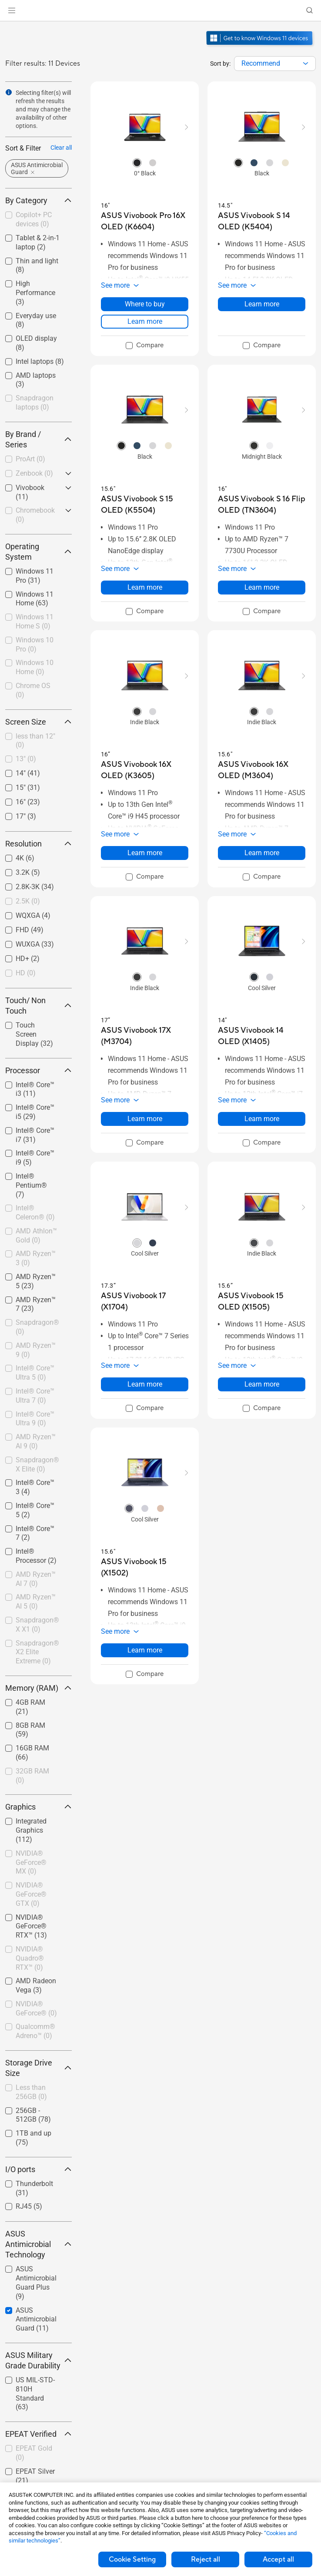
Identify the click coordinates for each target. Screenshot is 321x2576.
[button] (12, 10)
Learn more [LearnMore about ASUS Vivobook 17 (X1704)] (144, 1384)
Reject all (205, 2559)
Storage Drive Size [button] (38, 2068)
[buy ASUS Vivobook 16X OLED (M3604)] (261, 770)
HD (26, 973)
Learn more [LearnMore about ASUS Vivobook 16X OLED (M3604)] (261, 853)
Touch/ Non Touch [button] (38, 1005)
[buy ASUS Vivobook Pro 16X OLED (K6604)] (144, 221)
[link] (160, 10)
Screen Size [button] (38, 721)
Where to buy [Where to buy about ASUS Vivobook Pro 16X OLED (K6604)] (145, 304)
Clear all (61, 147)
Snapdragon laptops (35, 402)
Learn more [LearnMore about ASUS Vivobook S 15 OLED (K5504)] (144, 587)
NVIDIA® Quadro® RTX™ (30, 1958)
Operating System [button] (38, 551)
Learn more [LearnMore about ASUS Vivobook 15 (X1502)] (144, 1650)
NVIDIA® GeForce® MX (31, 1862)
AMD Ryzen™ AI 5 (36, 1601)
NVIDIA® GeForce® (36, 2008)
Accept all (278, 2559)
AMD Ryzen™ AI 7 (36, 1579)
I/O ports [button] (38, 2169)
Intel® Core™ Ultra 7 (35, 1395)
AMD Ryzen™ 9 (36, 1350)
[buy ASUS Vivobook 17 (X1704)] (144, 1301)
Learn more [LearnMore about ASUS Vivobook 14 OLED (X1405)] (261, 1119)
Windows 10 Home (35, 667)
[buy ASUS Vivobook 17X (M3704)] (144, 1036)
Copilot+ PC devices (34, 219)
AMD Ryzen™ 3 (36, 1258)
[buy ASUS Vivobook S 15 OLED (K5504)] (144, 504)
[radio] (137, 162)
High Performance (35, 292)
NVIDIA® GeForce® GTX (31, 1894)
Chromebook (35, 515)
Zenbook (34, 473)
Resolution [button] (38, 843)
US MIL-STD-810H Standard (35, 2393)
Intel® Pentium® (31, 1185)
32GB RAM (32, 1775)
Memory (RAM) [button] (38, 1688)
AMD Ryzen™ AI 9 (36, 1441)
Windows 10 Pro (35, 644)
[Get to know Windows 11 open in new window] (260, 46)
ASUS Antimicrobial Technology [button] (38, 2244)
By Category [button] (38, 200)
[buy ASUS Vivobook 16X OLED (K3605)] (144, 770)
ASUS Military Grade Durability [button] (38, 2360)
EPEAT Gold (34, 2453)
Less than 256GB (31, 2092)
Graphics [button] (38, 1806)
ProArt (30, 459)
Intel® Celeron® (35, 1212)
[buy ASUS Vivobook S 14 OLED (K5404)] (261, 221)
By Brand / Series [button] (38, 439)
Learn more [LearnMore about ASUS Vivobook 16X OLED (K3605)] (144, 853)
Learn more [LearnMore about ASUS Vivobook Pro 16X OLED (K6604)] (144, 321)
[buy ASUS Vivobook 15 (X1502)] (144, 1567)
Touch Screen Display (34, 1034)
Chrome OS (33, 690)
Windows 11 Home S (35, 621)
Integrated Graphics (31, 1830)
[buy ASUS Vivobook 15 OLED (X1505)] (261, 1301)
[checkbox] (38, 220)
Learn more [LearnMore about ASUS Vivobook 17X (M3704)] (144, 1119)
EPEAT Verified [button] (38, 2433)
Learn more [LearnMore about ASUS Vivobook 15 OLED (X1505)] (261, 1384)
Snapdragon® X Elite (37, 1464)
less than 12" (35, 740)
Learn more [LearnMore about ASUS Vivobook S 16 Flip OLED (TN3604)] (261, 587)
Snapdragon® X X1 (37, 1624)
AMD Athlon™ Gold (36, 1235)
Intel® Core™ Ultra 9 (35, 1418)
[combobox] (275, 63)
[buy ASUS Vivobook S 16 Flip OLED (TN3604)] (261, 504)
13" (26, 759)
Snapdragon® (37, 1327)
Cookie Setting (132, 2559)
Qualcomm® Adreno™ (35, 2031)
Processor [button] (38, 1070)
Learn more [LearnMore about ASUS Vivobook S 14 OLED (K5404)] (261, 304)
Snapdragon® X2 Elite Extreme (37, 1652)
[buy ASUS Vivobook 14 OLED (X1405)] (261, 1036)
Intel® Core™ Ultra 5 (35, 1372)
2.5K (28, 901)
